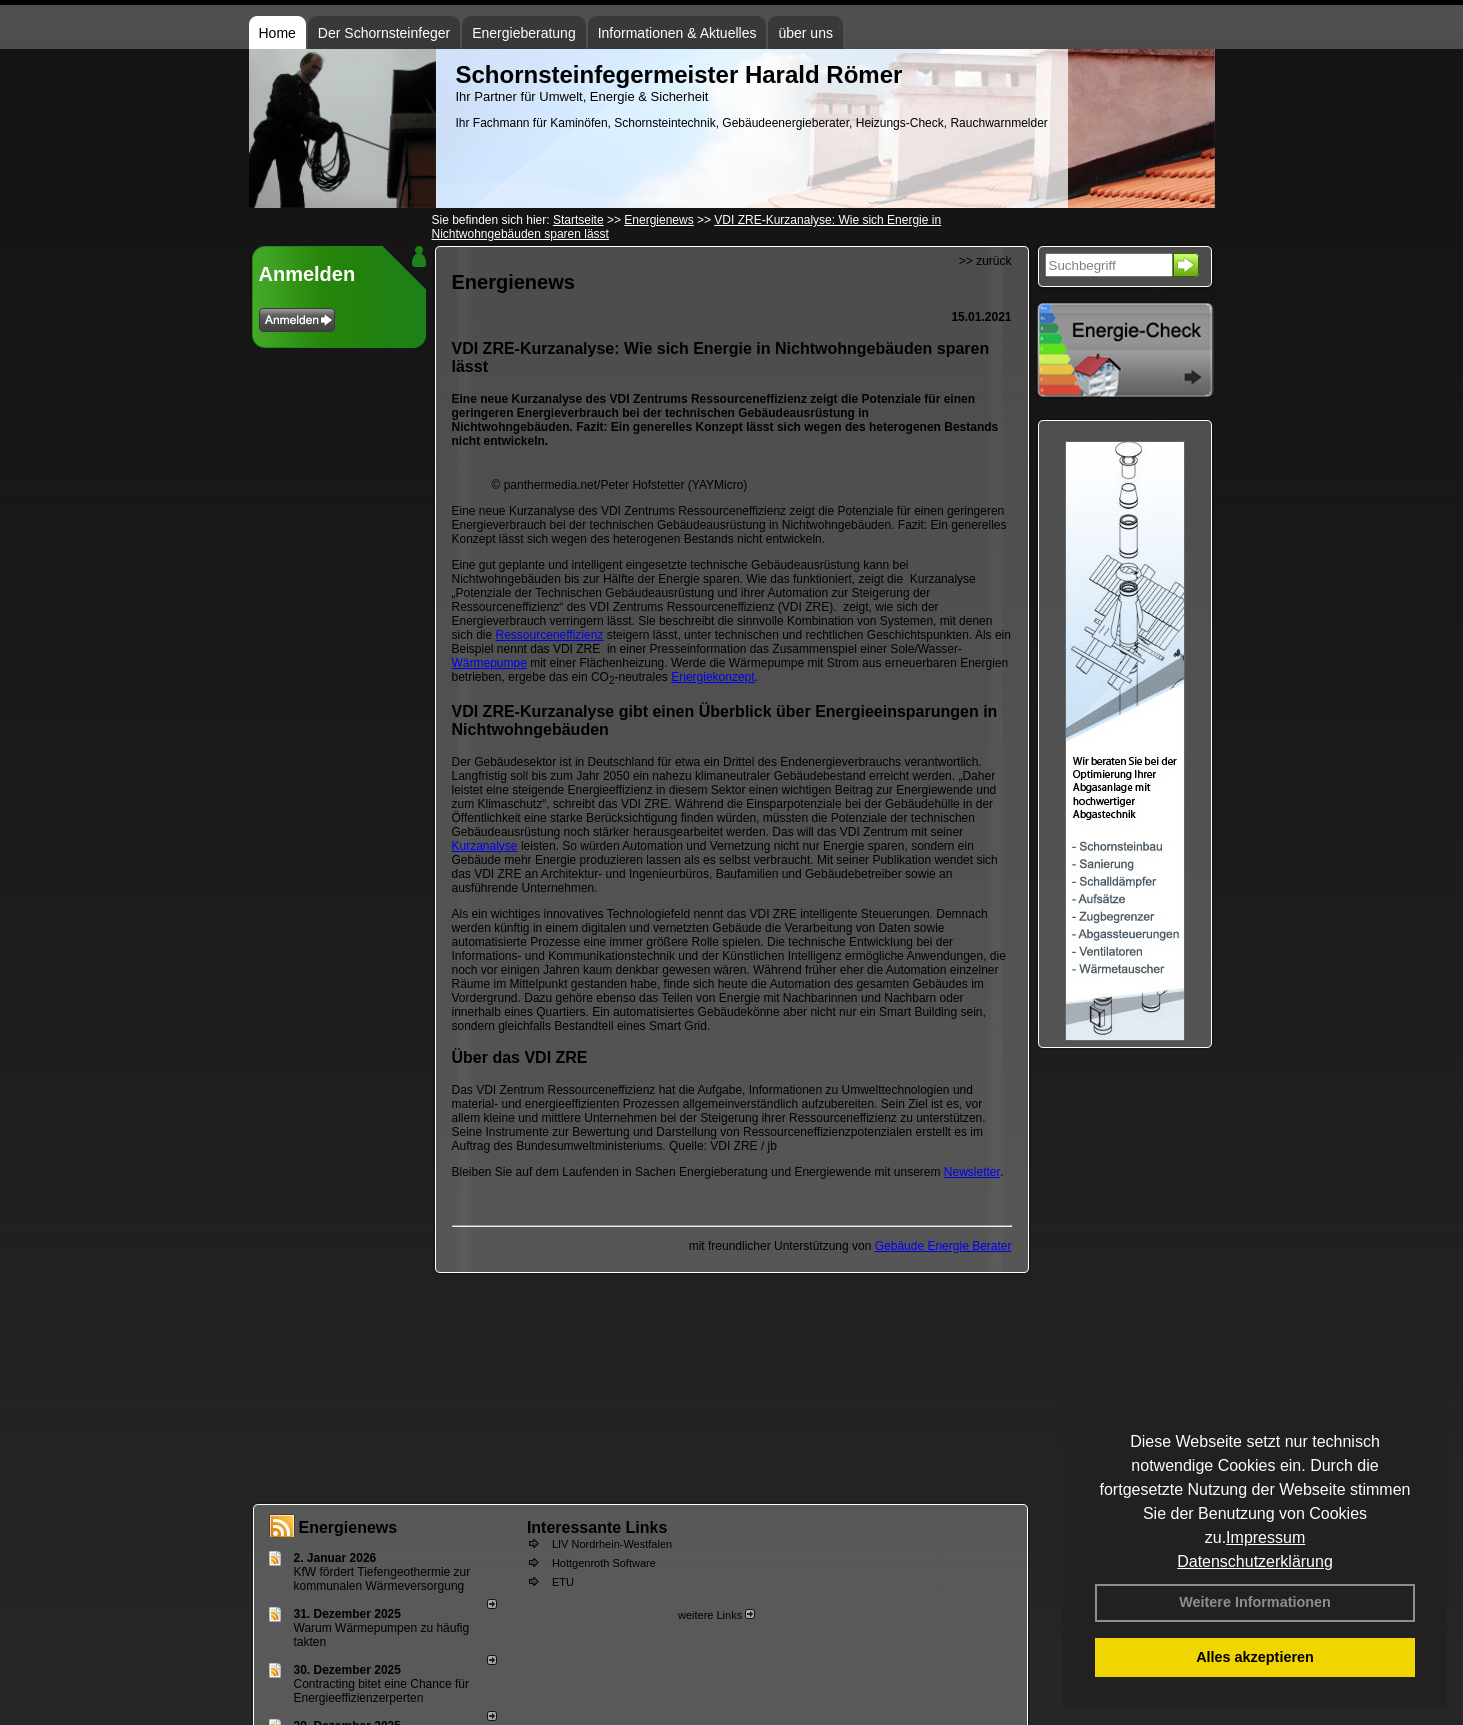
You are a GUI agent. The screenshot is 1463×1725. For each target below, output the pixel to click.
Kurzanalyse (485, 846)
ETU (563, 1582)
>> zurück (985, 261)
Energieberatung (524, 33)
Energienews (348, 1527)
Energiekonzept (712, 677)
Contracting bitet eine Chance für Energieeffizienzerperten (381, 1691)
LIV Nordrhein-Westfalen (612, 1544)
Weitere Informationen (1255, 1602)
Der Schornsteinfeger (384, 33)
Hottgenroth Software (604, 1563)
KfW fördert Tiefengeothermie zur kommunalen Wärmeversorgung (382, 1579)
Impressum (1265, 1537)
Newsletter (972, 1172)
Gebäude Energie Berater (943, 1246)
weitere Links (716, 1615)
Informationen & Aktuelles (677, 33)
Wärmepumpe (489, 663)
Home (277, 33)
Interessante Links (597, 1527)
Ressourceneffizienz (550, 635)
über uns (805, 33)
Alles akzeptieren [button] (1255, 1657)
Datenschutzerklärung (1255, 1561)
